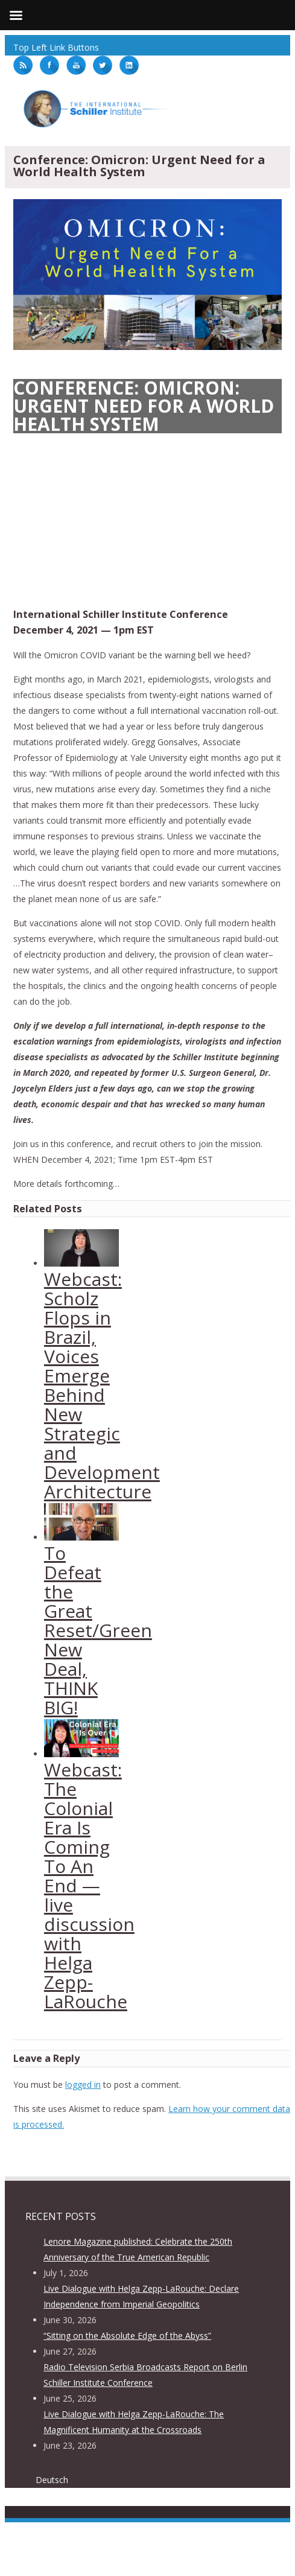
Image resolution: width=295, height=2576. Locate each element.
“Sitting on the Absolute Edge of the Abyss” (127, 2335)
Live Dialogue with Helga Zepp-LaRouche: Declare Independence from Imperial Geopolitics (141, 2296)
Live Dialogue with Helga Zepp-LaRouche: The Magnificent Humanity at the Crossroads (133, 2421)
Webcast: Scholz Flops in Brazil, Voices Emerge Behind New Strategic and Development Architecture (102, 1385)
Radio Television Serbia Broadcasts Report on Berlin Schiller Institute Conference (145, 2374)
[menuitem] (56, 2480)
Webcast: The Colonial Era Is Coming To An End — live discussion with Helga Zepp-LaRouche (89, 1885)
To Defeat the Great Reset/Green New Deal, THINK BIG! (98, 1630)
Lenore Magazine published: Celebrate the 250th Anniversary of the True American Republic (137, 2249)
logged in (83, 2084)
